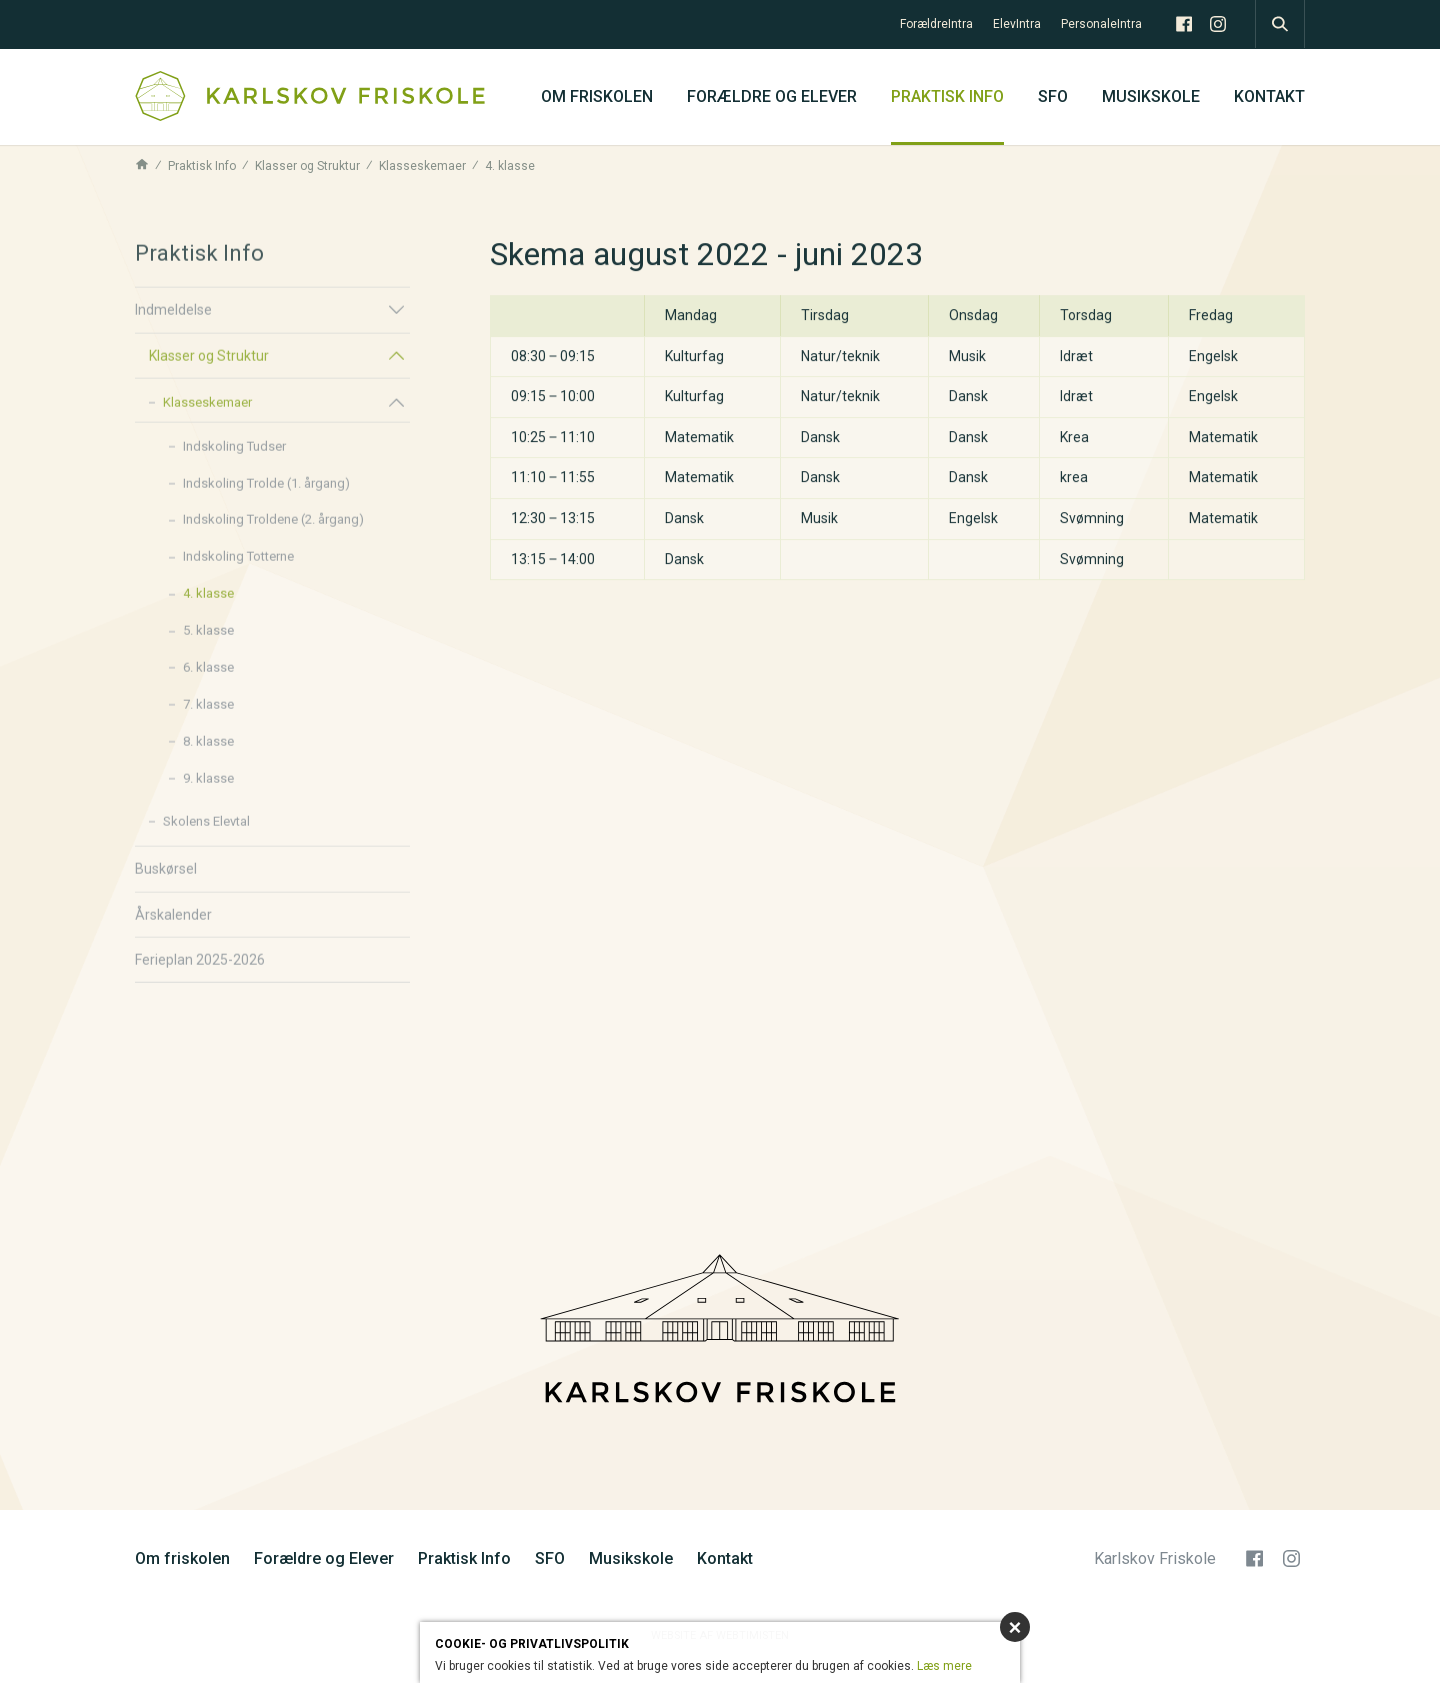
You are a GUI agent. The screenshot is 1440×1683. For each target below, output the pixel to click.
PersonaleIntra (1101, 24)
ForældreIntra (936, 24)
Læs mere (944, 1666)
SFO (1053, 96)
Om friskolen (597, 96)
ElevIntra (1017, 24)
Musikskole (1151, 96)
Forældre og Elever (772, 96)
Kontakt (1269, 96)
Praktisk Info (947, 96)
